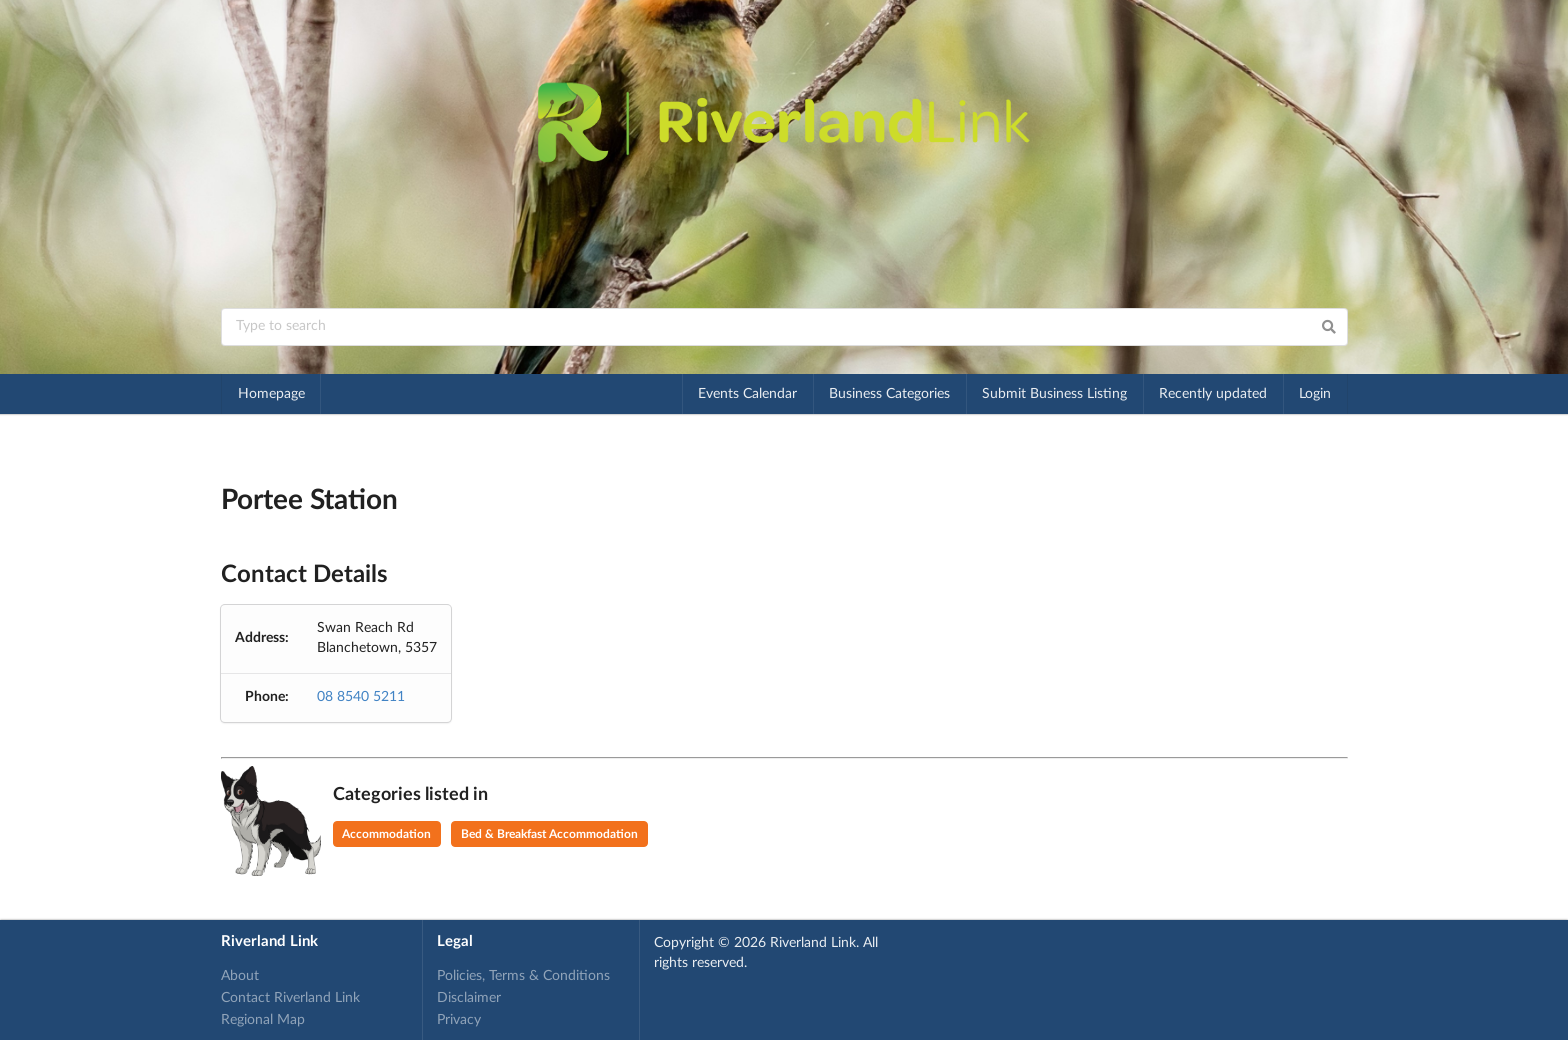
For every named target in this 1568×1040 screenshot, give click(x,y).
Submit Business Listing (1054, 394)
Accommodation (386, 834)
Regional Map (263, 1020)
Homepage (271, 394)
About (240, 976)
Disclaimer (469, 998)
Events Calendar (747, 394)
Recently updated (1213, 394)
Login (1315, 394)
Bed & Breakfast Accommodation (549, 834)
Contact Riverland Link (290, 998)
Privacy (459, 1020)
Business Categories (889, 394)
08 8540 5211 (361, 697)
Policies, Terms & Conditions (523, 976)
